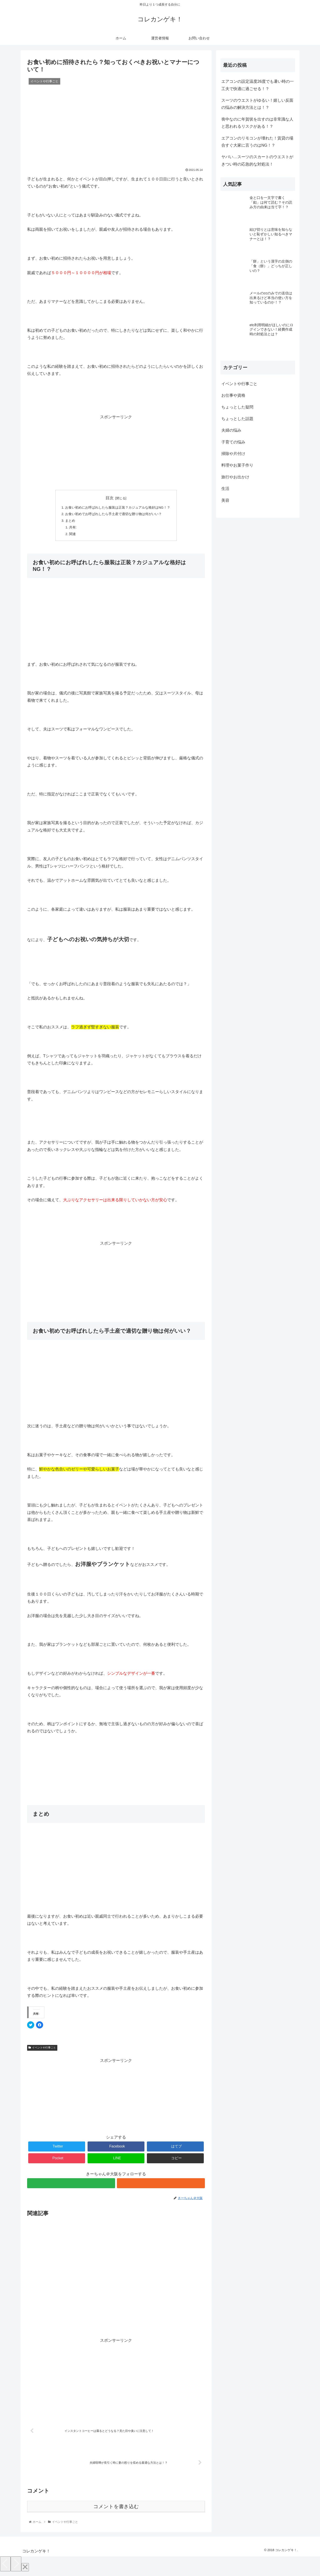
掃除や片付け (233, 453)
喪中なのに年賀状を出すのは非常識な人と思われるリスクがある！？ (257, 123)
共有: (70, 530)
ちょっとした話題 (237, 419)
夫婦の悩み (231, 430)
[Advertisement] (116, 452)
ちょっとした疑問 (237, 407)
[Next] (16, 2567)
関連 (69, 537)
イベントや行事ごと (42, 2050)
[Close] (25, 2570)
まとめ (67, 522)
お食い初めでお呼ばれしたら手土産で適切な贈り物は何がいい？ (113, 515)
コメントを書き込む (116, 2510)
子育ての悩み (233, 442)
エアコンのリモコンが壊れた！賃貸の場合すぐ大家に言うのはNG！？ (257, 142)
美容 (225, 500)
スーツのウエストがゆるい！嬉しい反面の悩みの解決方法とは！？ (257, 104)
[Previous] (5, 2567)
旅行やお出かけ (235, 477)
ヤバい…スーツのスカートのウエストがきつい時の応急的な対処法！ (257, 160)
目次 (110, 498)
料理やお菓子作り (237, 465)
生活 (225, 488)
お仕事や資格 (233, 395)
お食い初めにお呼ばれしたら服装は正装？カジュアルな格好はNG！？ (118, 508)
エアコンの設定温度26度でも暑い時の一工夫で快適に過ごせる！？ (257, 85)
